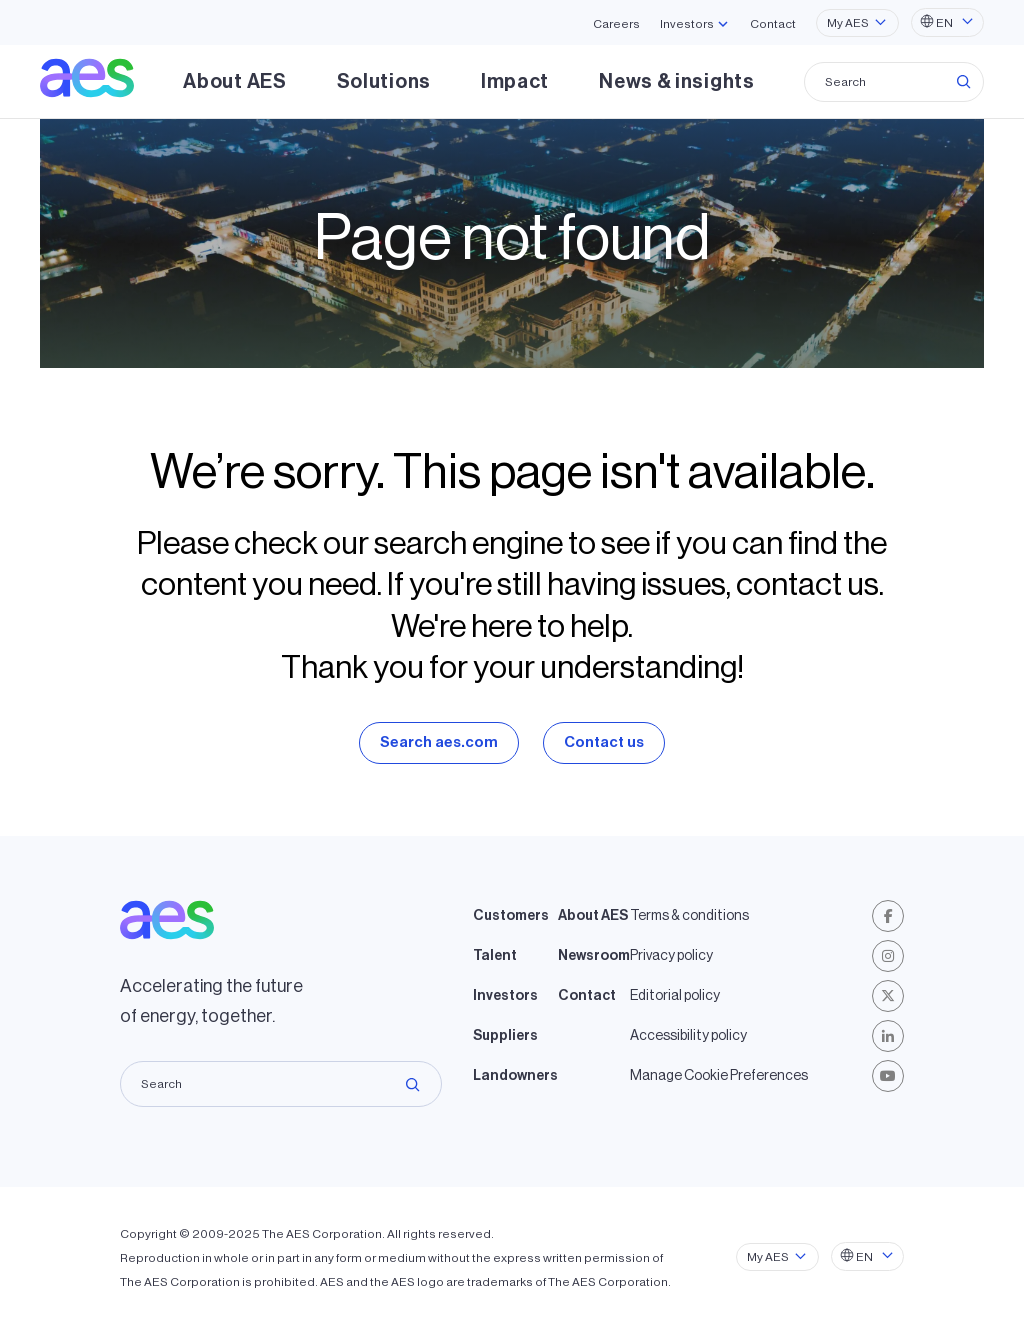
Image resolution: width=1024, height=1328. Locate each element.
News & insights (677, 82)
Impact (515, 82)
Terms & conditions (689, 916)
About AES (234, 82)
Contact (773, 24)
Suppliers (505, 1036)
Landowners (515, 1076)
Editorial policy (675, 996)
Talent (495, 956)
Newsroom (594, 956)
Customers (511, 916)
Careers (616, 24)
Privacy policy (671, 956)
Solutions (384, 82)
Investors (505, 996)
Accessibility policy (688, 1036)
